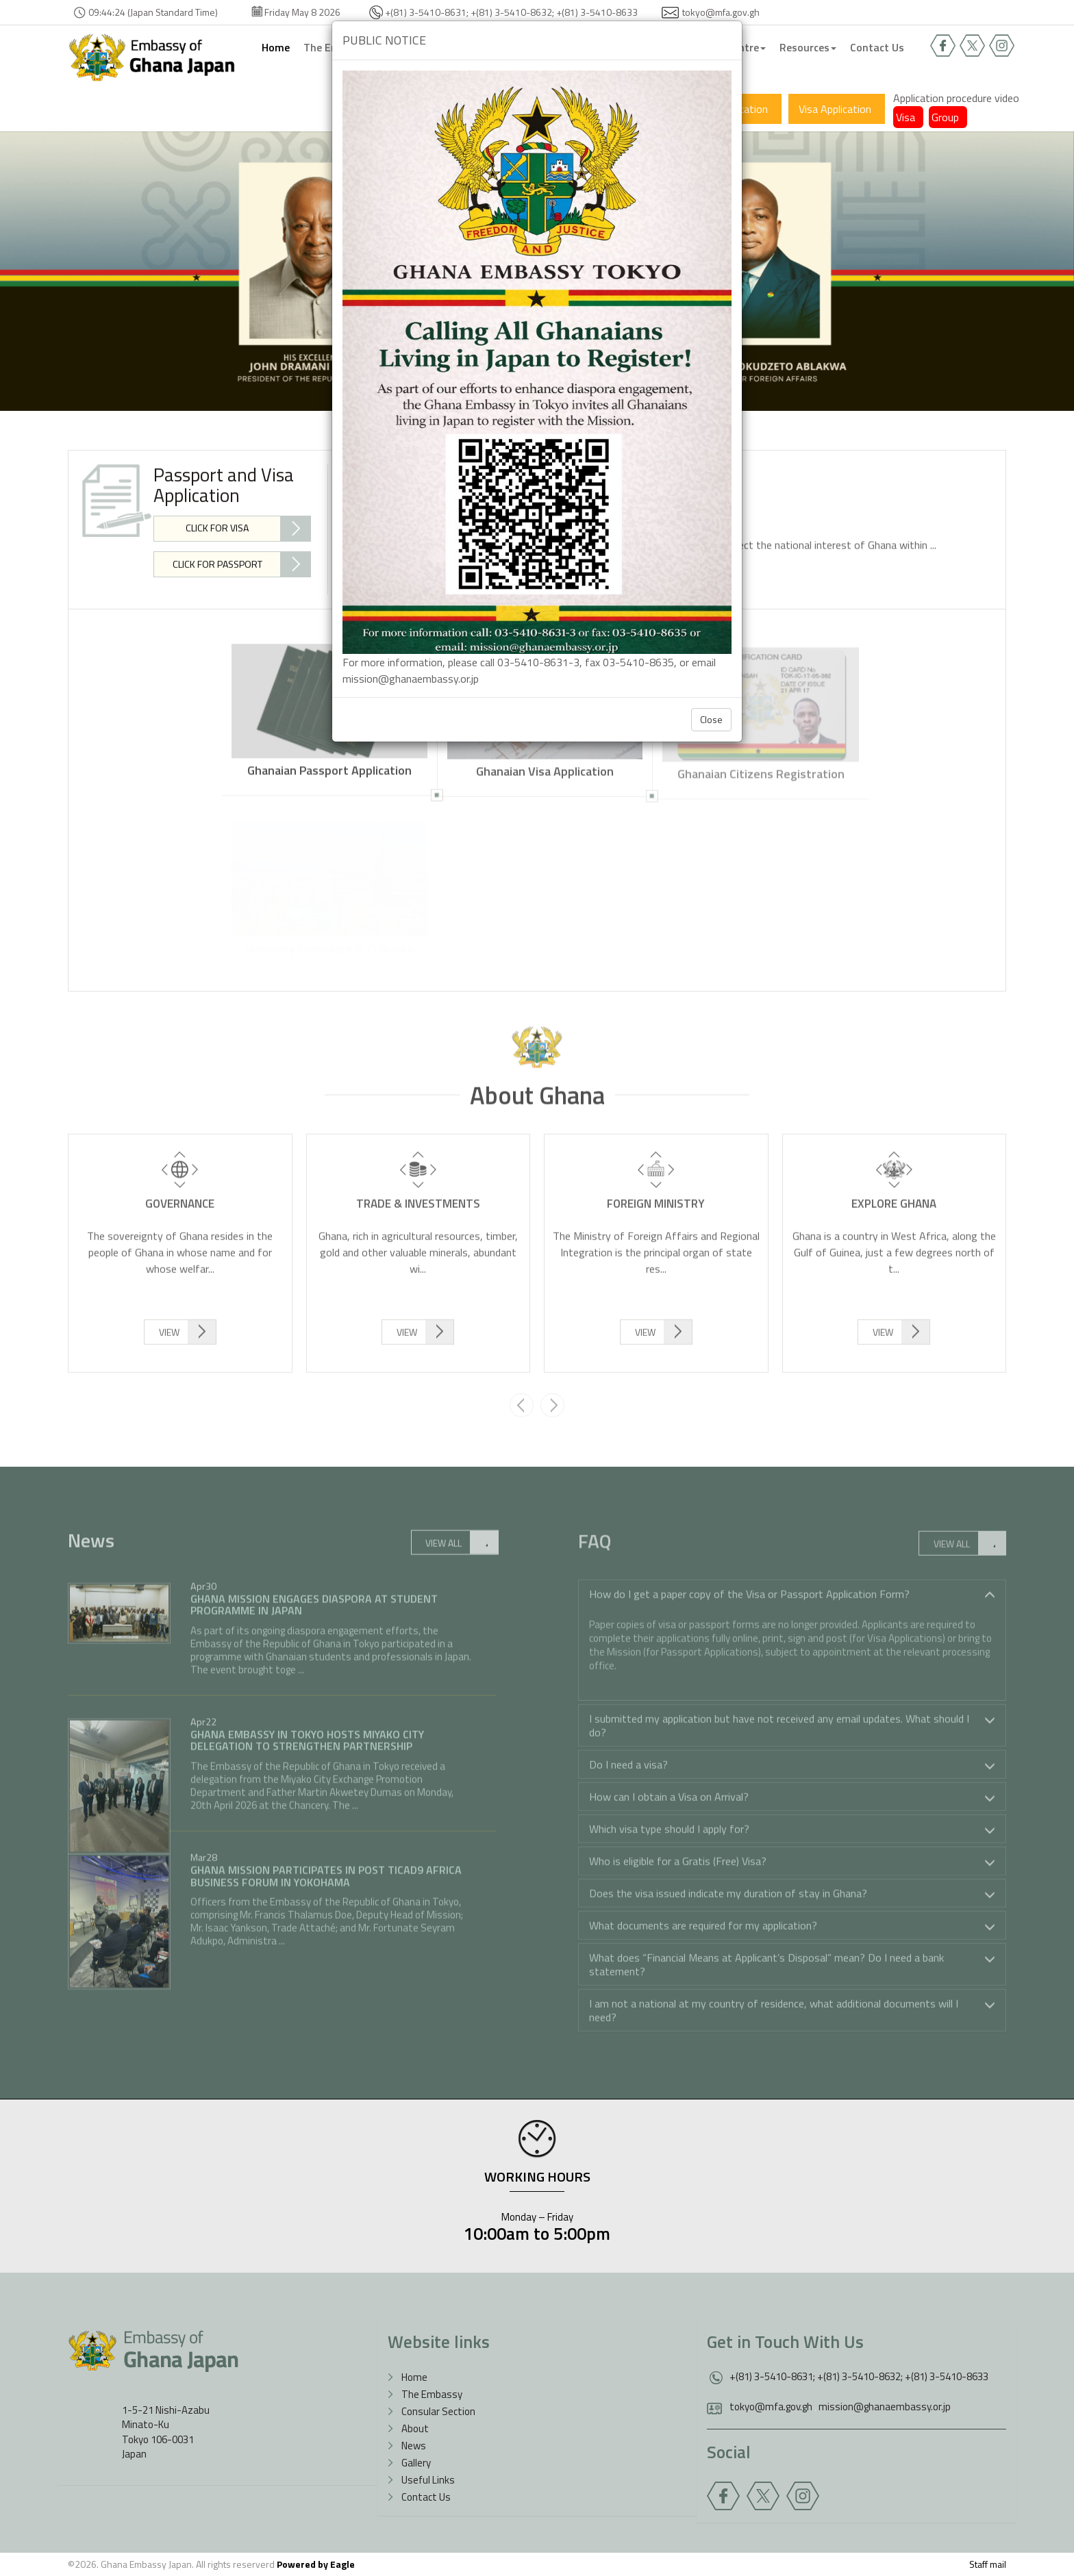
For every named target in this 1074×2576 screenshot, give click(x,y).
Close (711, 719)
